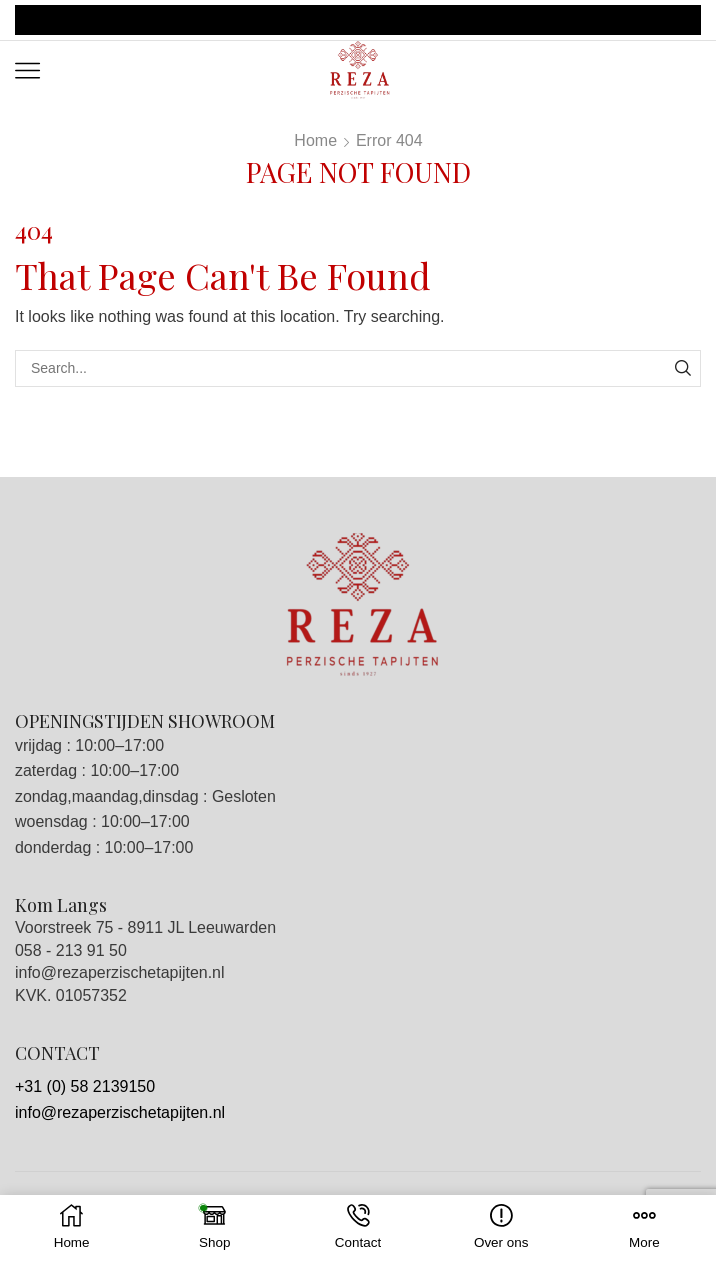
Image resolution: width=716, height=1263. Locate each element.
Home (315, 140)
